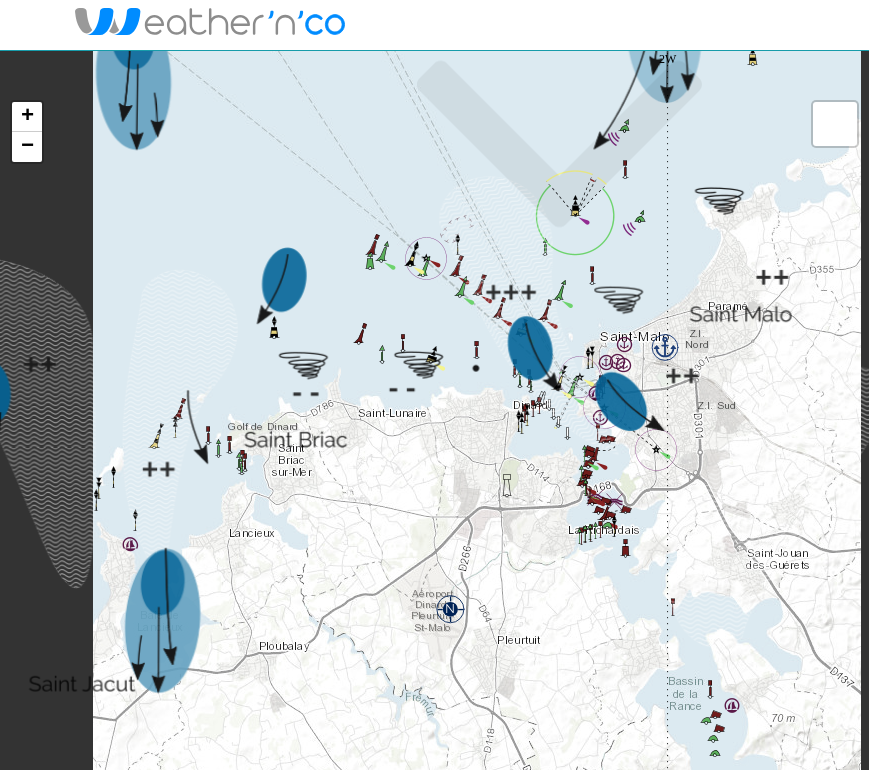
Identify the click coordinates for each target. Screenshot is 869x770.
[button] (665, 347)
